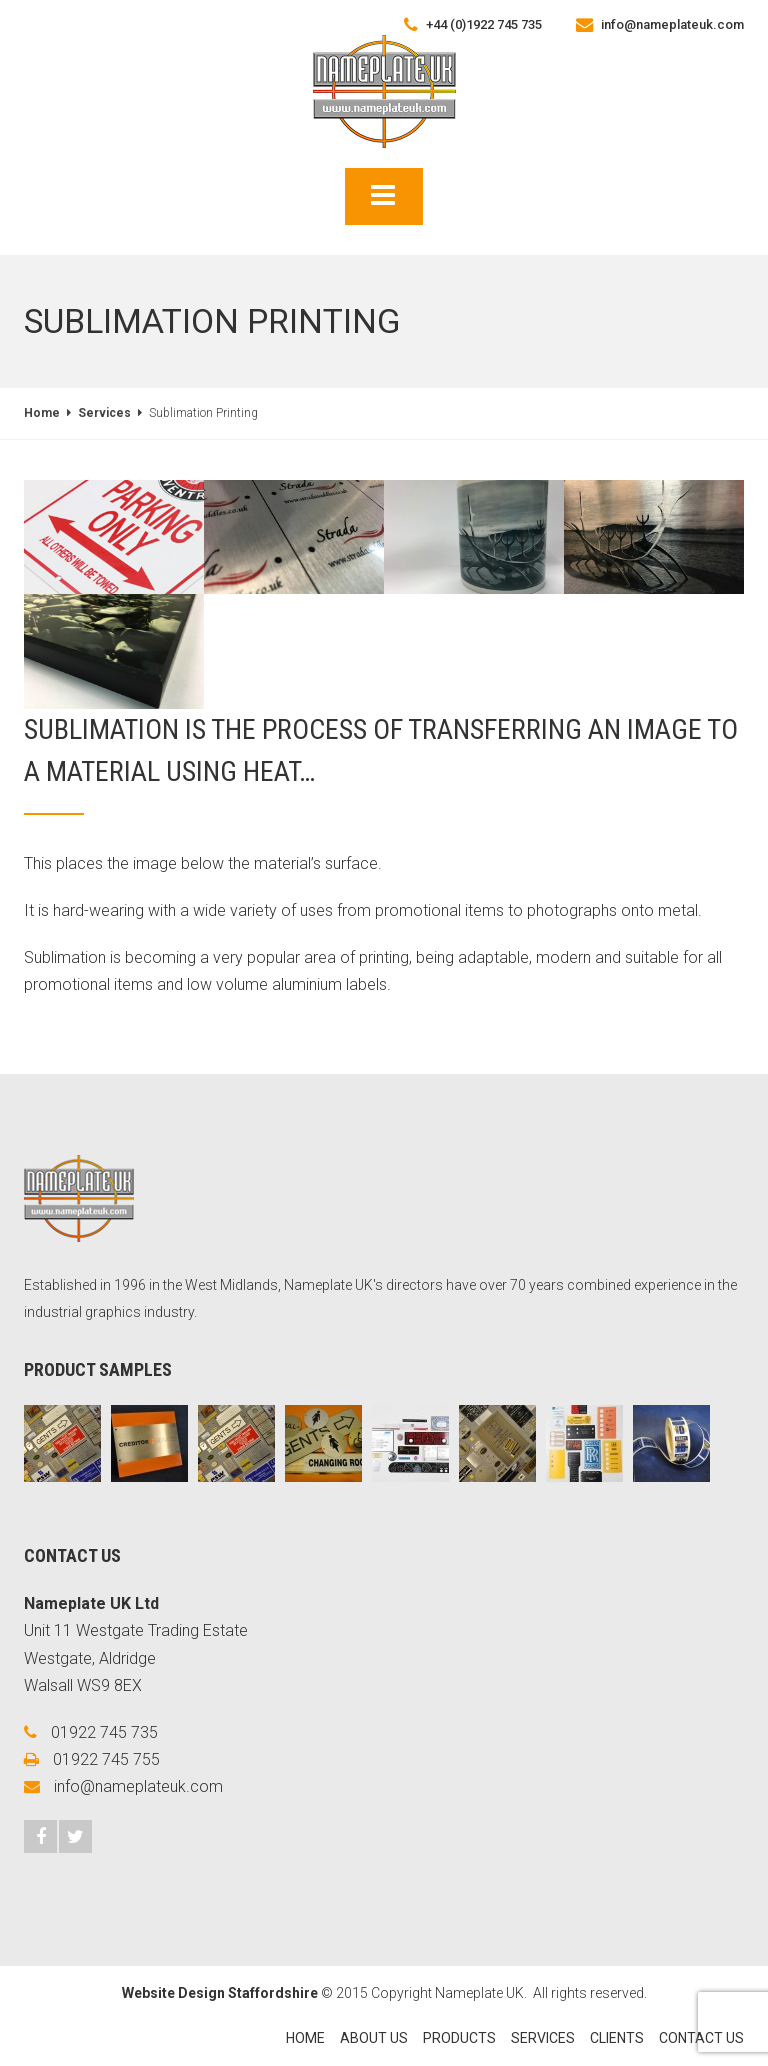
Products (459, 2038)
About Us (374, 2038)
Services (104, 413)
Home (42, 413)
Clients (617, 2038)
